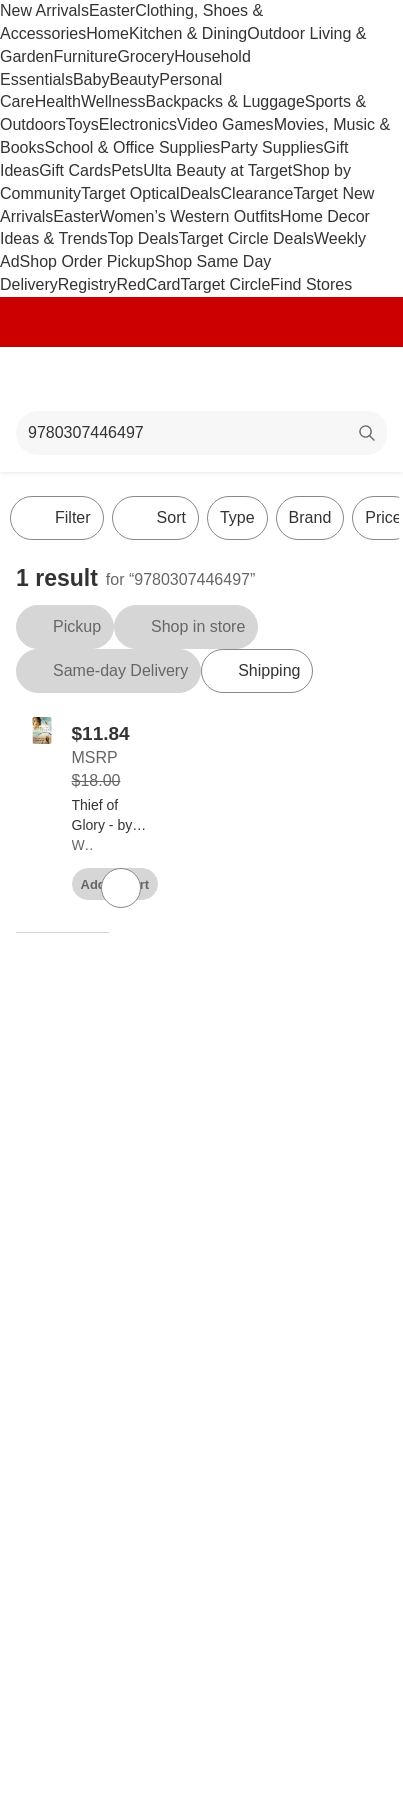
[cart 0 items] (361, 379)
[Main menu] (42, 379)
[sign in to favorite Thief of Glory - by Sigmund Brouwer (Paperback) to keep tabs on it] (121, 888)
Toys (82, 124)
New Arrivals (44, 10)
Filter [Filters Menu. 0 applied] (57, 518)
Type (237, 517)
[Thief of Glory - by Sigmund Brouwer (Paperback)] (110, 816)
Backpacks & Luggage (225, 101)
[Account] (309, 379)
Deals (200, 193)
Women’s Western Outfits (190, 216)
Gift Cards (75, 170)
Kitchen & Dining (188, 33)
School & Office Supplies (132, 147)
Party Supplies (271, 147)
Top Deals (143, 238)
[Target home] (202, 379)
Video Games (225, 124)
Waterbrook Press (82, 845)
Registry (87, 284)
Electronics (138, 124)
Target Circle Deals (246, 238)
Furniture (85, 56)
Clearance (257, 193)
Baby (91, 79)
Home (107, 33)
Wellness (113, 101)
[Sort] (155, 518)
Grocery (145, 56)
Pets (127, 170)
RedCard (148, 284)
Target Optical (130, 193)
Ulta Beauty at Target (217, 170)
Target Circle (226, 284)
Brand (310, 517)
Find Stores (311, 284)
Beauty (134, 79)
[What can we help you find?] (201, 433)
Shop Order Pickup (87, 261)
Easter (112, 10)
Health (58, 101)
